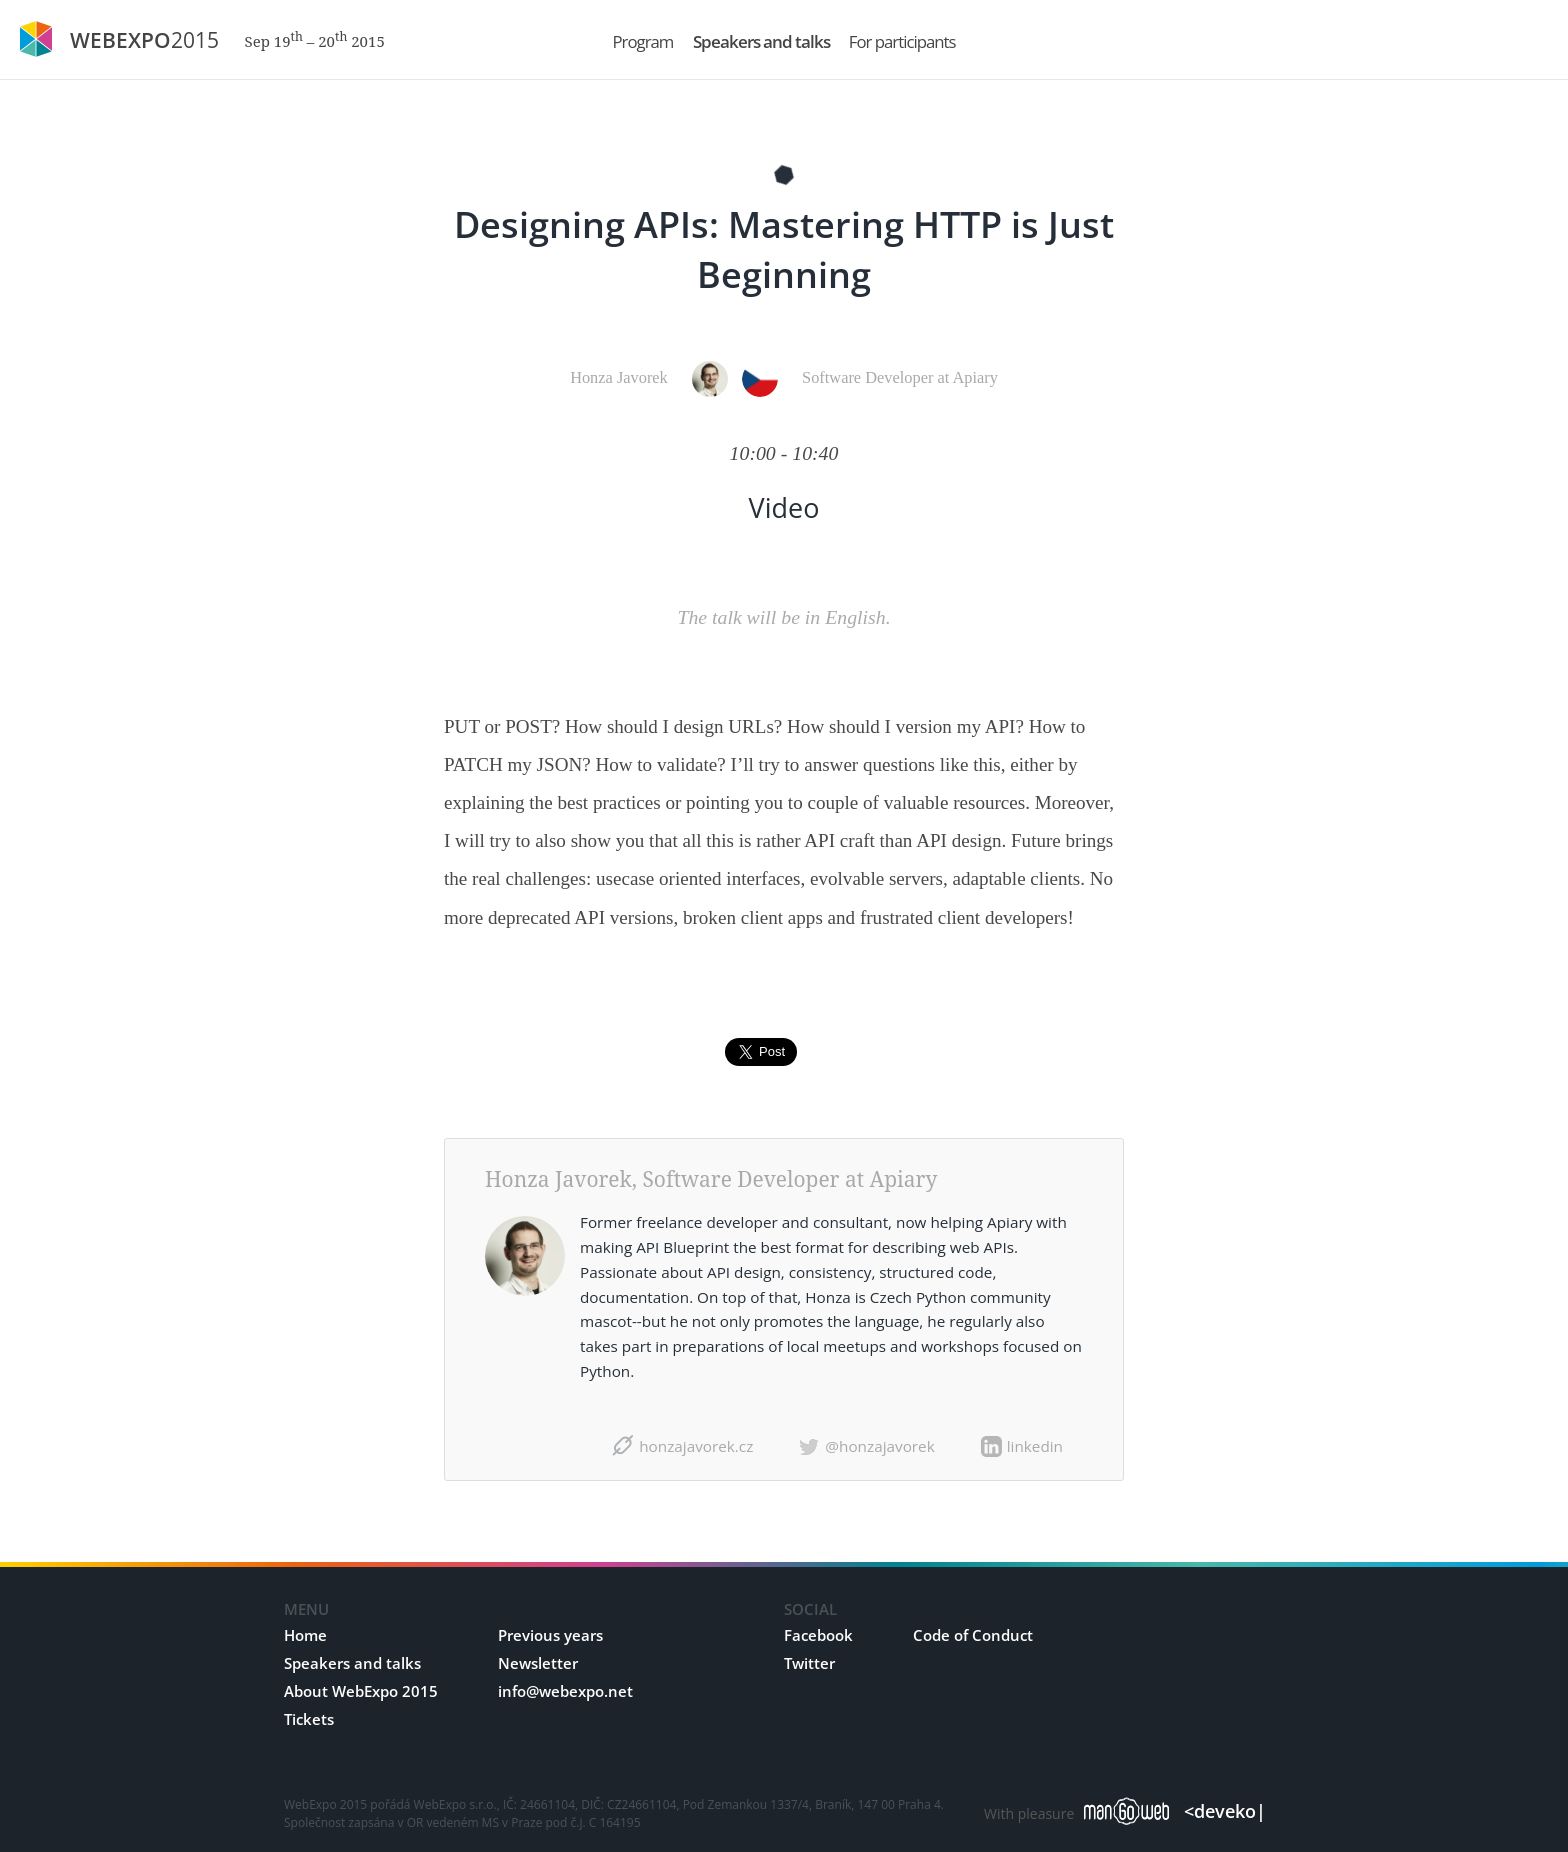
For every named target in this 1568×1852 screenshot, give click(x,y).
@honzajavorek (879, 1446)
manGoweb (1126, 1810)
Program (644, 41)
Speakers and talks (352, 1663)
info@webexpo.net (565, 1691)
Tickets (309, 1719)
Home (305, 1635)
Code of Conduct (973, 1635)
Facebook (818, 1635)
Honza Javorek (619, 377)
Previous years (550, 1635)
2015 (227, 40)
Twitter (809, 1663)
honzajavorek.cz (696, 1446)
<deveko (1225, 1811)
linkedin (1035, 1446)
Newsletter (538, 1663)
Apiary (903, 1179)
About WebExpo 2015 (361, 1691)
